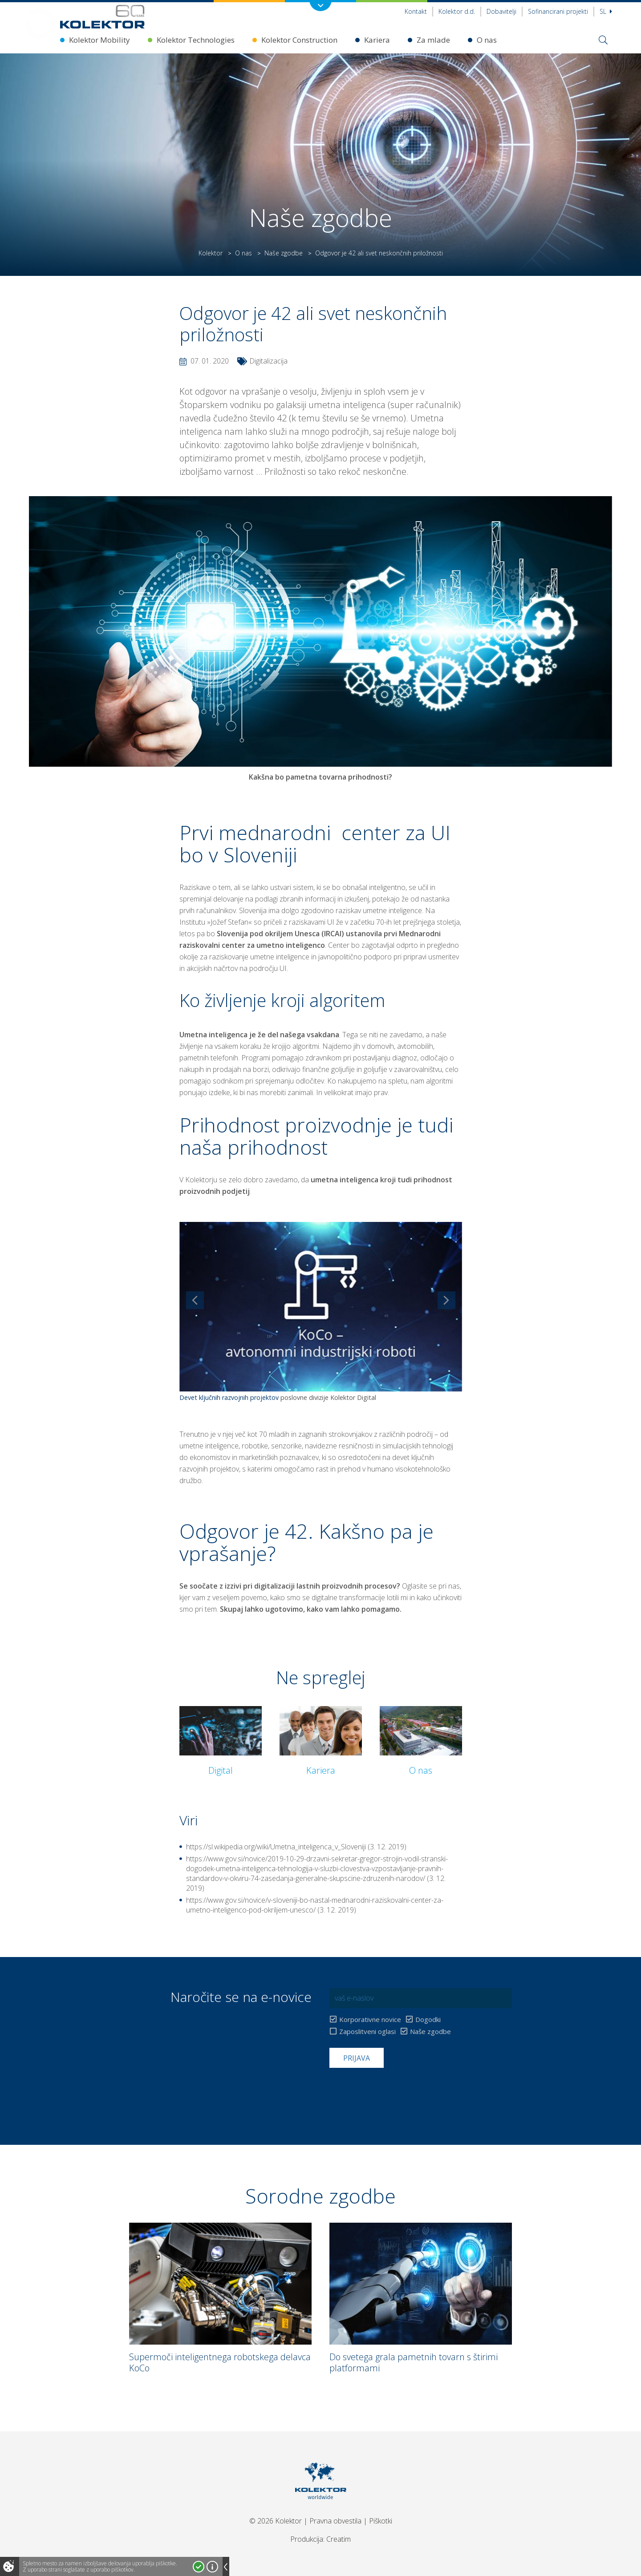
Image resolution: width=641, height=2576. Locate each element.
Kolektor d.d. (456, 11)
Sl (606, 11)
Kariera (377, 40)
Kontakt (416, 11)
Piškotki (380, 2521)
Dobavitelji (501, 11)
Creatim (338, 2539)
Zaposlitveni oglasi (367, 2031)
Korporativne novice (370, 2019)
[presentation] (397, 2089)
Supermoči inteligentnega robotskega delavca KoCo (220, 2362)
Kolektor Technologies (196, 40)
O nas (487, 40)
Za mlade (433, 40)
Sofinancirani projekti (558, 11)
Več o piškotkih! (212, 2566)
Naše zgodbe (283, 253)
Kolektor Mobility (99, 40)
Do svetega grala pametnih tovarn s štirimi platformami (413, 2362)
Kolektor (211, 253)
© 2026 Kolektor (275, 2521)
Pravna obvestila (335, 2521)
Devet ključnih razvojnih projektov (229, 1397)
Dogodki (428, 2019)
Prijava (356, 2058)
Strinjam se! (198, 2566)
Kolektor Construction (299, 40)
